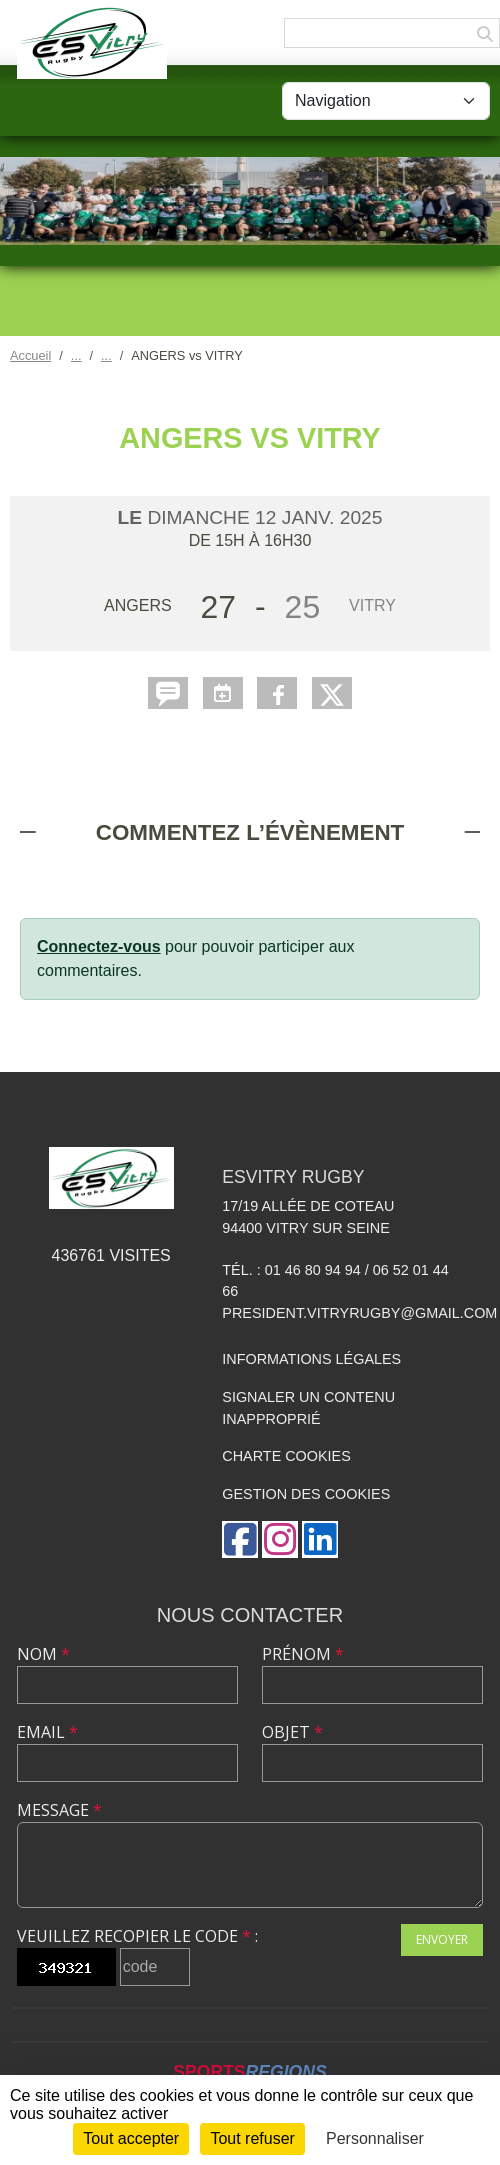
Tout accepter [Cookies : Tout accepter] (131, 2138)
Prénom (303, 1654)
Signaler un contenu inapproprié (308, 1408)
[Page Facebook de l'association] (240, 1539)
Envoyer (442, 1939)
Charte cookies (286, 1456)
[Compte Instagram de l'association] (280, 1539)
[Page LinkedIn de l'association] (320, 1539)
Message (59, 1810)
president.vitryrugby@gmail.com (359, 1313)
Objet (292, 1732)
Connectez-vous (99, 946)
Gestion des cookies (306, 1494)
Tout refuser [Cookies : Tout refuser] (252, 2138)
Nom (43, 1654)
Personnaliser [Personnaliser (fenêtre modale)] (375, 2138)
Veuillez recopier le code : (137, 1936)
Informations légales (311, 1359)
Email (47, 1732)
